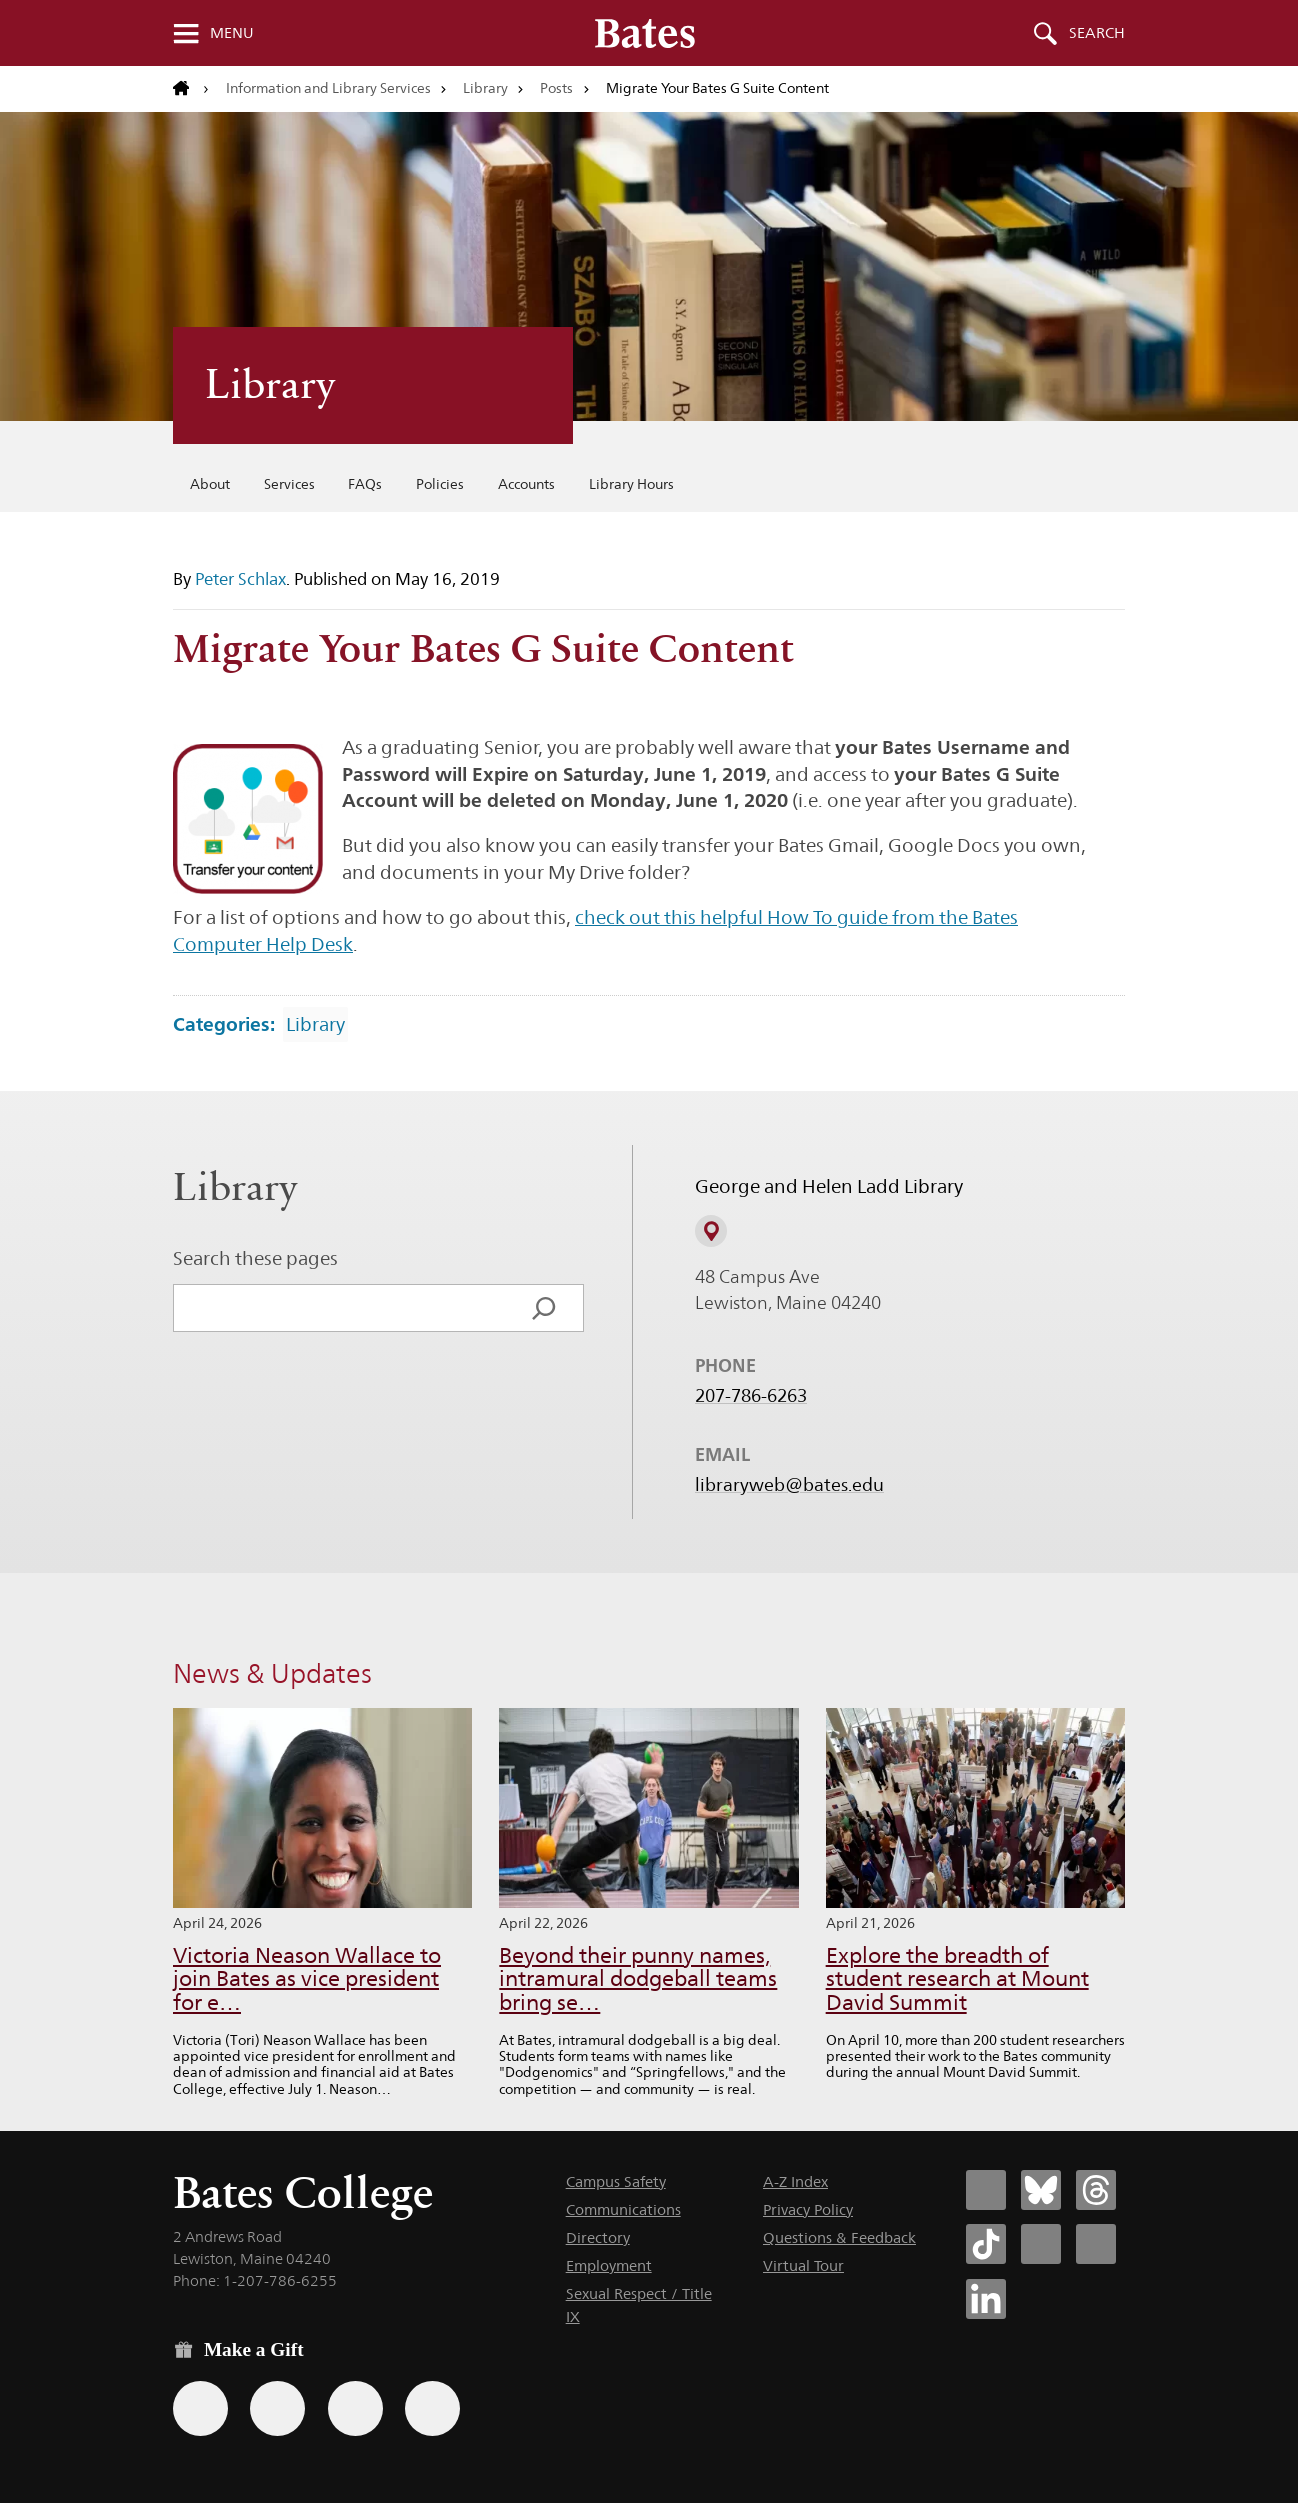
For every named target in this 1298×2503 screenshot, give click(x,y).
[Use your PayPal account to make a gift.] (355, 2408)
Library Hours (631, 484)
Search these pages (255, 1258)
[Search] (544, 1308)
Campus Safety (616, 2181)
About (210, 484)
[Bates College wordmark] (645, 33)
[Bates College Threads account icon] (1096, 2190)
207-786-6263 (751, 1396)
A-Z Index (795, 2181)
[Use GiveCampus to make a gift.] (432, 2408)
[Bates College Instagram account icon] (1041, 2244)
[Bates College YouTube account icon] (1096, 2244)
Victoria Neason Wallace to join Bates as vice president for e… (307, 1979)
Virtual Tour (803, 2265)
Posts (556, 88)
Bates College (303, 2192)
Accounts (526, 484)
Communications (623, 2209)
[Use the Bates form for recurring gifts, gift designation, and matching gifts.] (200, 2408)
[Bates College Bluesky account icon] (1041, 2190)
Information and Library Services (328, 88)
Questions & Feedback (839, 2237)
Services (289, 484)
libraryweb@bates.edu (789, 1485)
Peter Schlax (240, 579)
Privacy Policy (808, 2209)
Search (1097, 33)
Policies (440, 484)
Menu (232, 33)
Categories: (224, 1024)
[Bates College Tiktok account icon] (986, 2244)
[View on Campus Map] (711, 1232)
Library (485, 88)
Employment (609, 2265)
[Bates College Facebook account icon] (986, 2190)
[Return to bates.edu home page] (191, 89)
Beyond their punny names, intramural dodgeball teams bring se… (638, 1979)
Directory (598, 2237)
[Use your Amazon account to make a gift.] (277, 2408)
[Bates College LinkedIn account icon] (986, 2299)
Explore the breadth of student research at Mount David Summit (957, 1979)
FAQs (365, 484)
